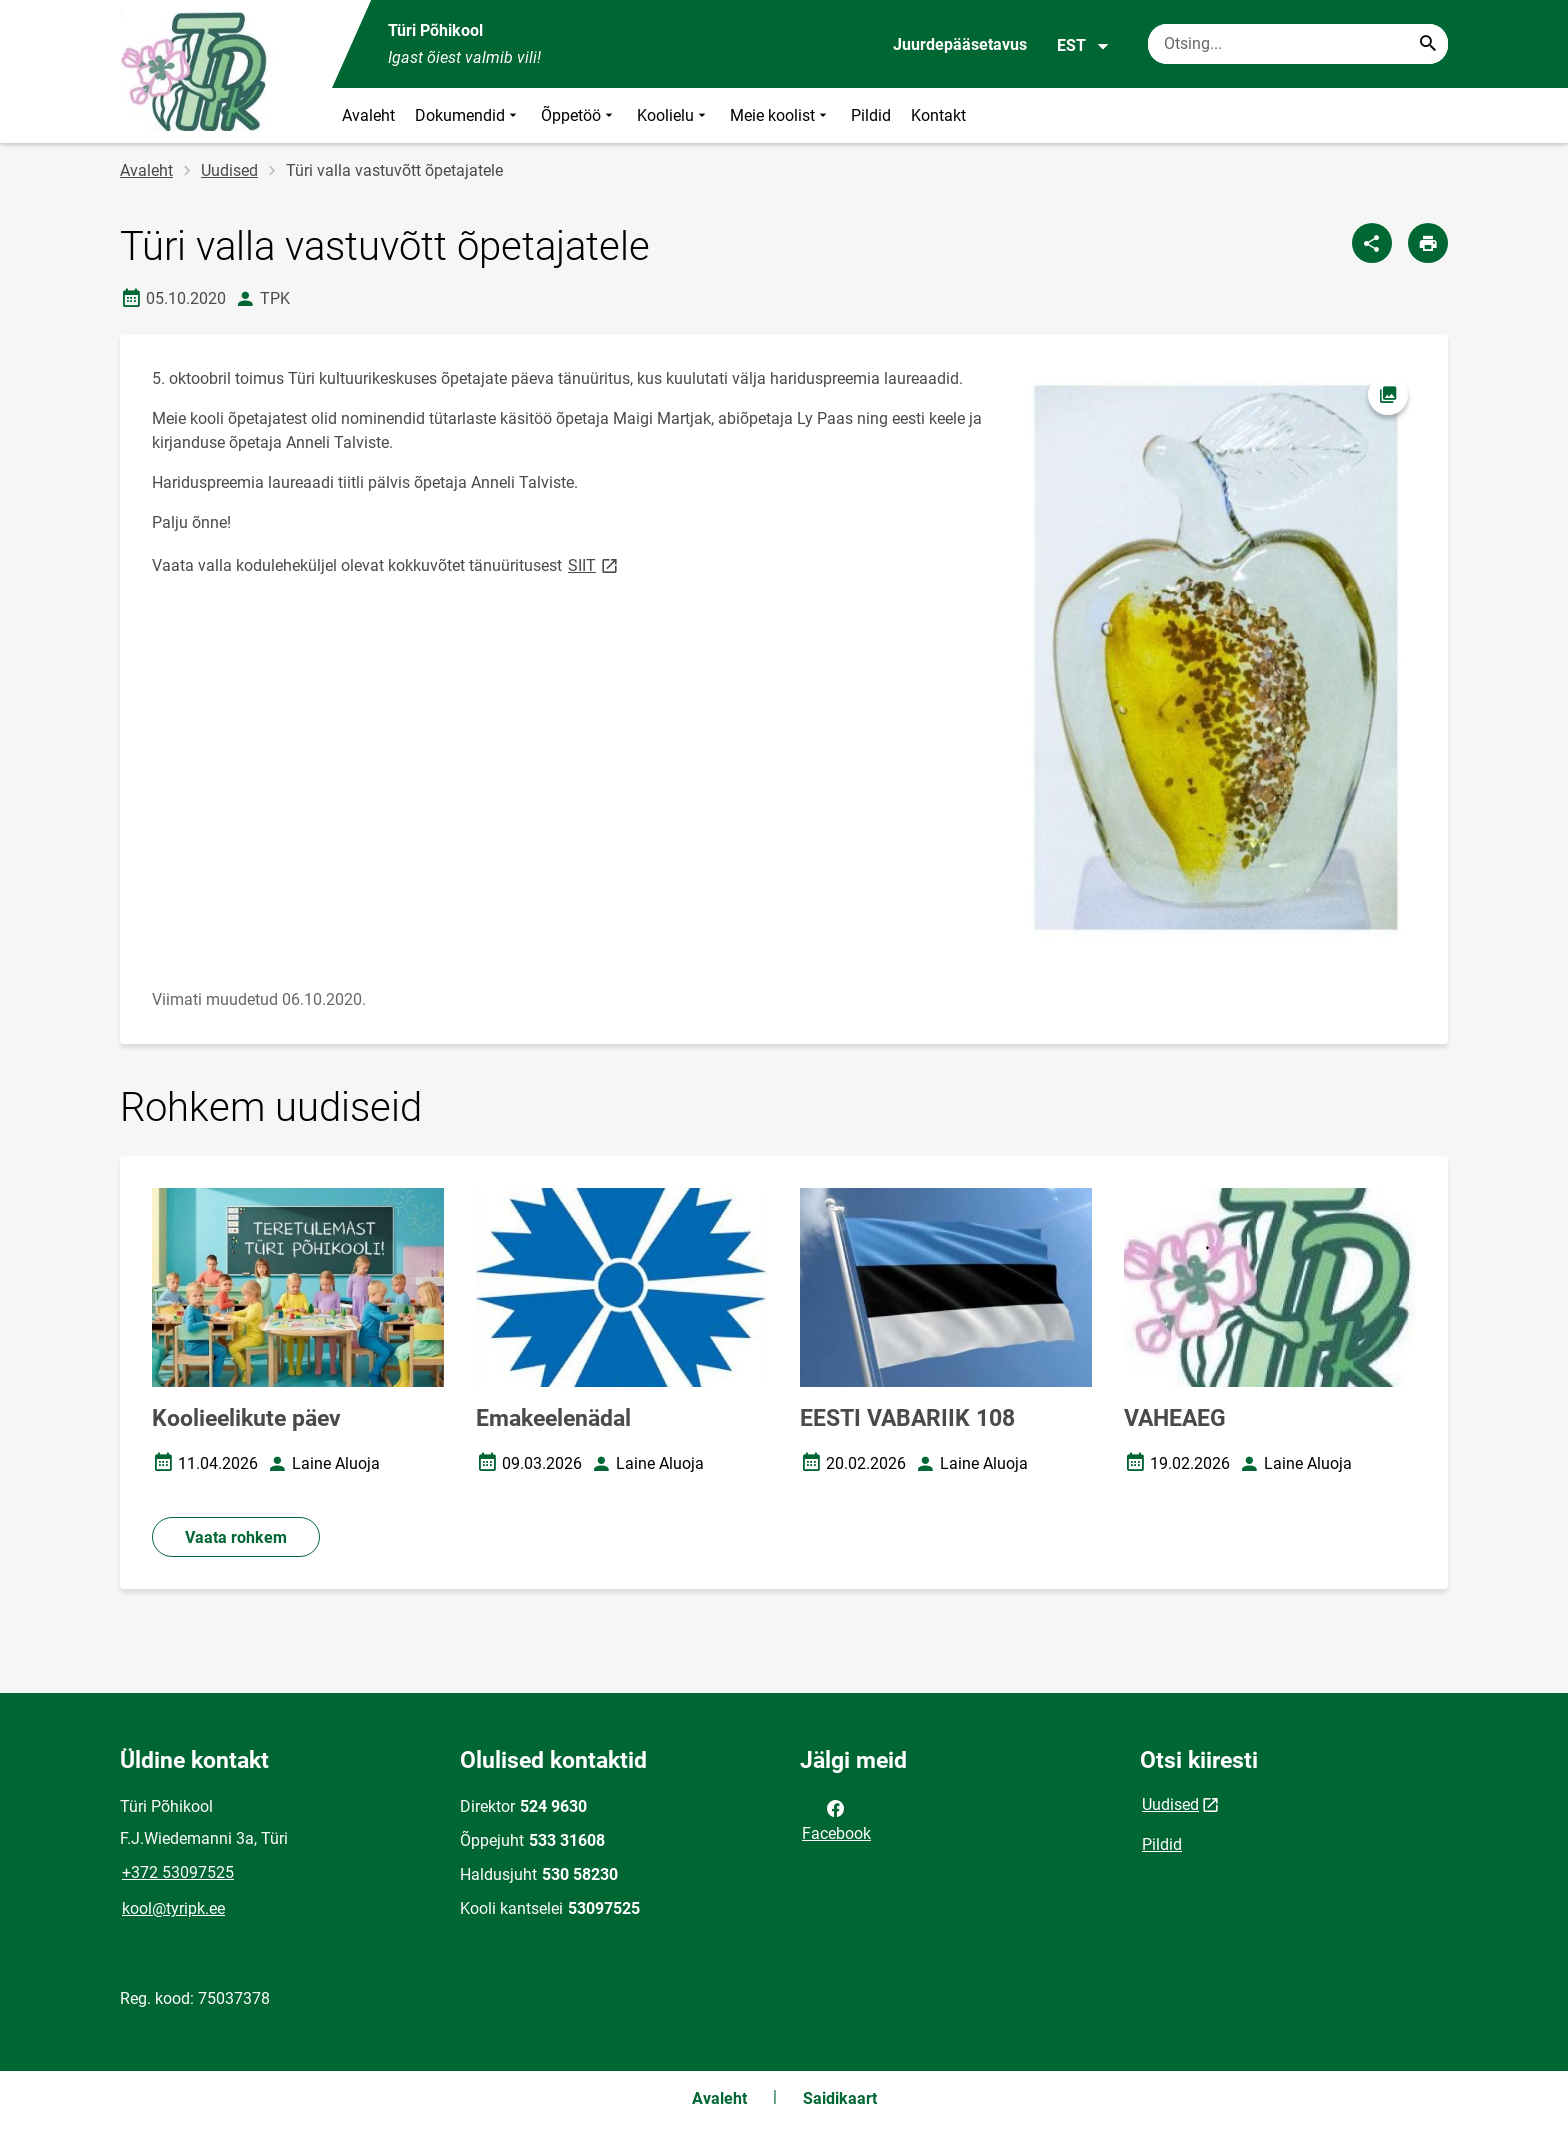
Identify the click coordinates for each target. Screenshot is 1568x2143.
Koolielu (673, 115)
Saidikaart (840, 2098)
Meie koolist (780, 115)
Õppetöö (579, 115)
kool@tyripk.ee (173, 1908)
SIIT (594, 564)
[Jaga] (1372, 243)
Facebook (836, 1819)
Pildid (871, 115)
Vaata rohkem (236, 1537)
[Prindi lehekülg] (1428, 243)
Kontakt (938, 115)
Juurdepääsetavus (960, 44)
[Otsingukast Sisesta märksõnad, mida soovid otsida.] (1298, 44)
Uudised (229, 170)
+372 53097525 (178, 1872)
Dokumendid (468, 115)
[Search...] (1428, 44)
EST (1083, 46)
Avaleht (368, 115)
